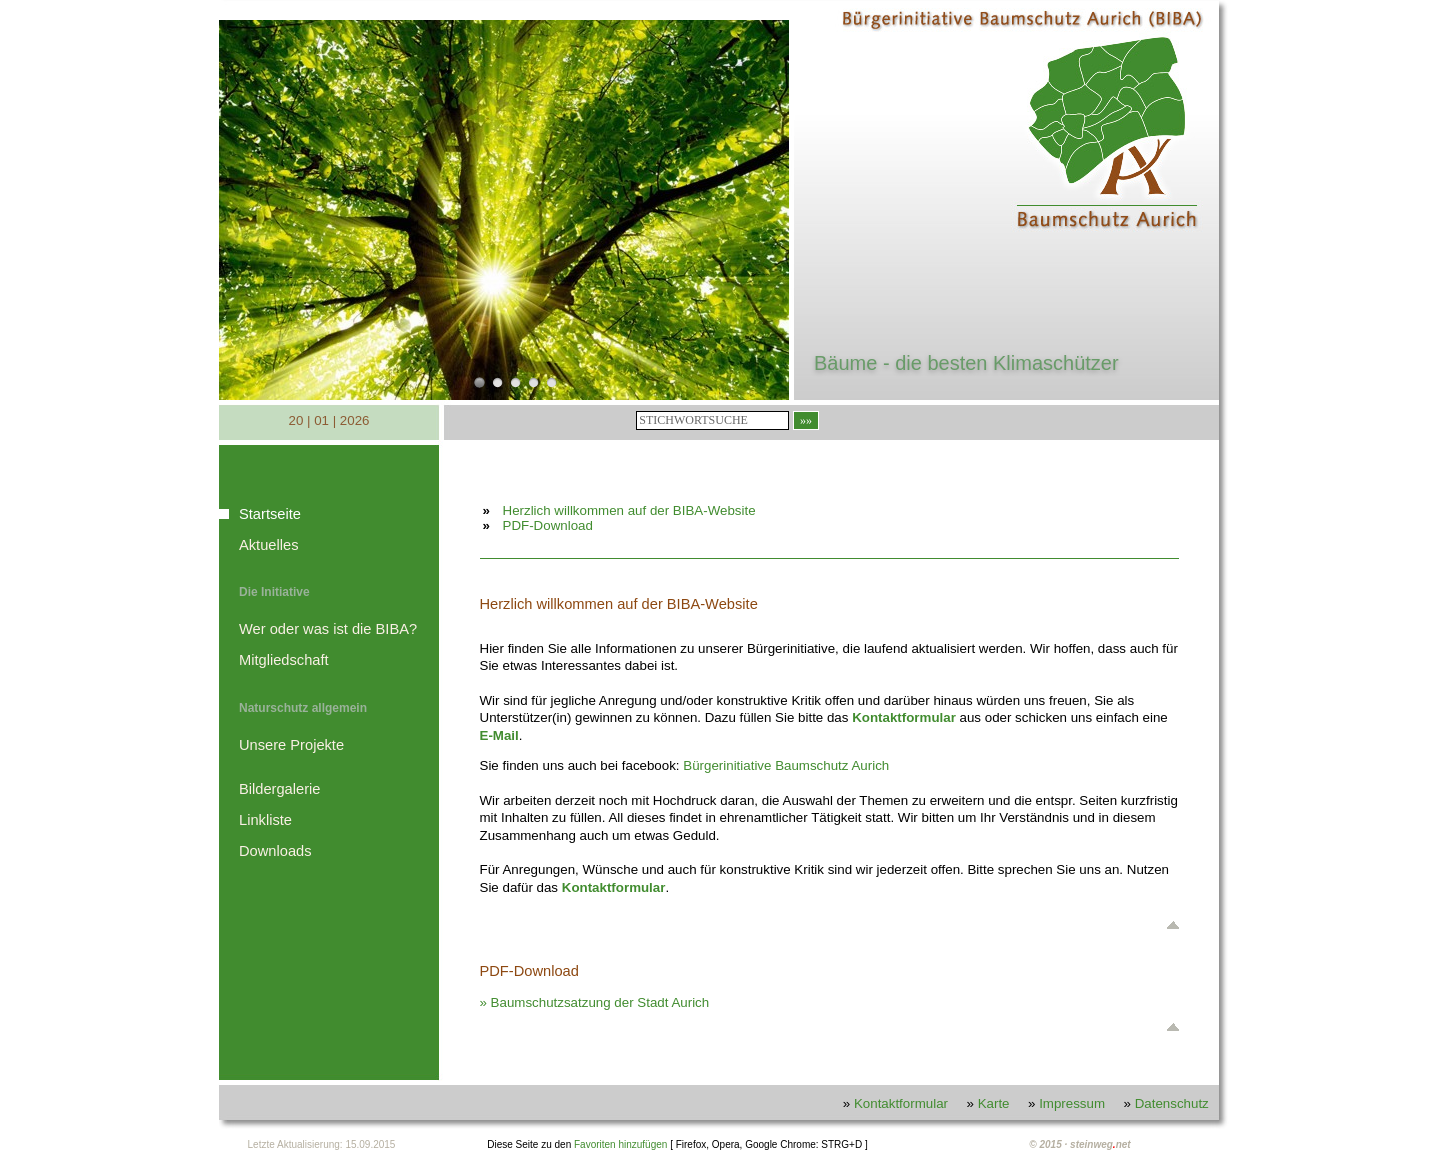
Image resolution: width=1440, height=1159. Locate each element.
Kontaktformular (614, 887)
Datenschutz (1172, 1103)
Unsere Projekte (291, 745)
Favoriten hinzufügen (620, 1144)
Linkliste (265, 820)
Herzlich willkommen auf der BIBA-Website (629, 510)
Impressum (1072, 1103)
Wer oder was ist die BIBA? (328, 629)
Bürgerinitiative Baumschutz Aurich (786, 765)
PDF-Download (548, 525)
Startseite (270, 514)
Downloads (275, 851)
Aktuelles (268, 545)
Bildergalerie (279, 789)
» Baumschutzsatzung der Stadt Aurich (595, 1002)
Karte (994, 1103)
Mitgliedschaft (284, 660)
